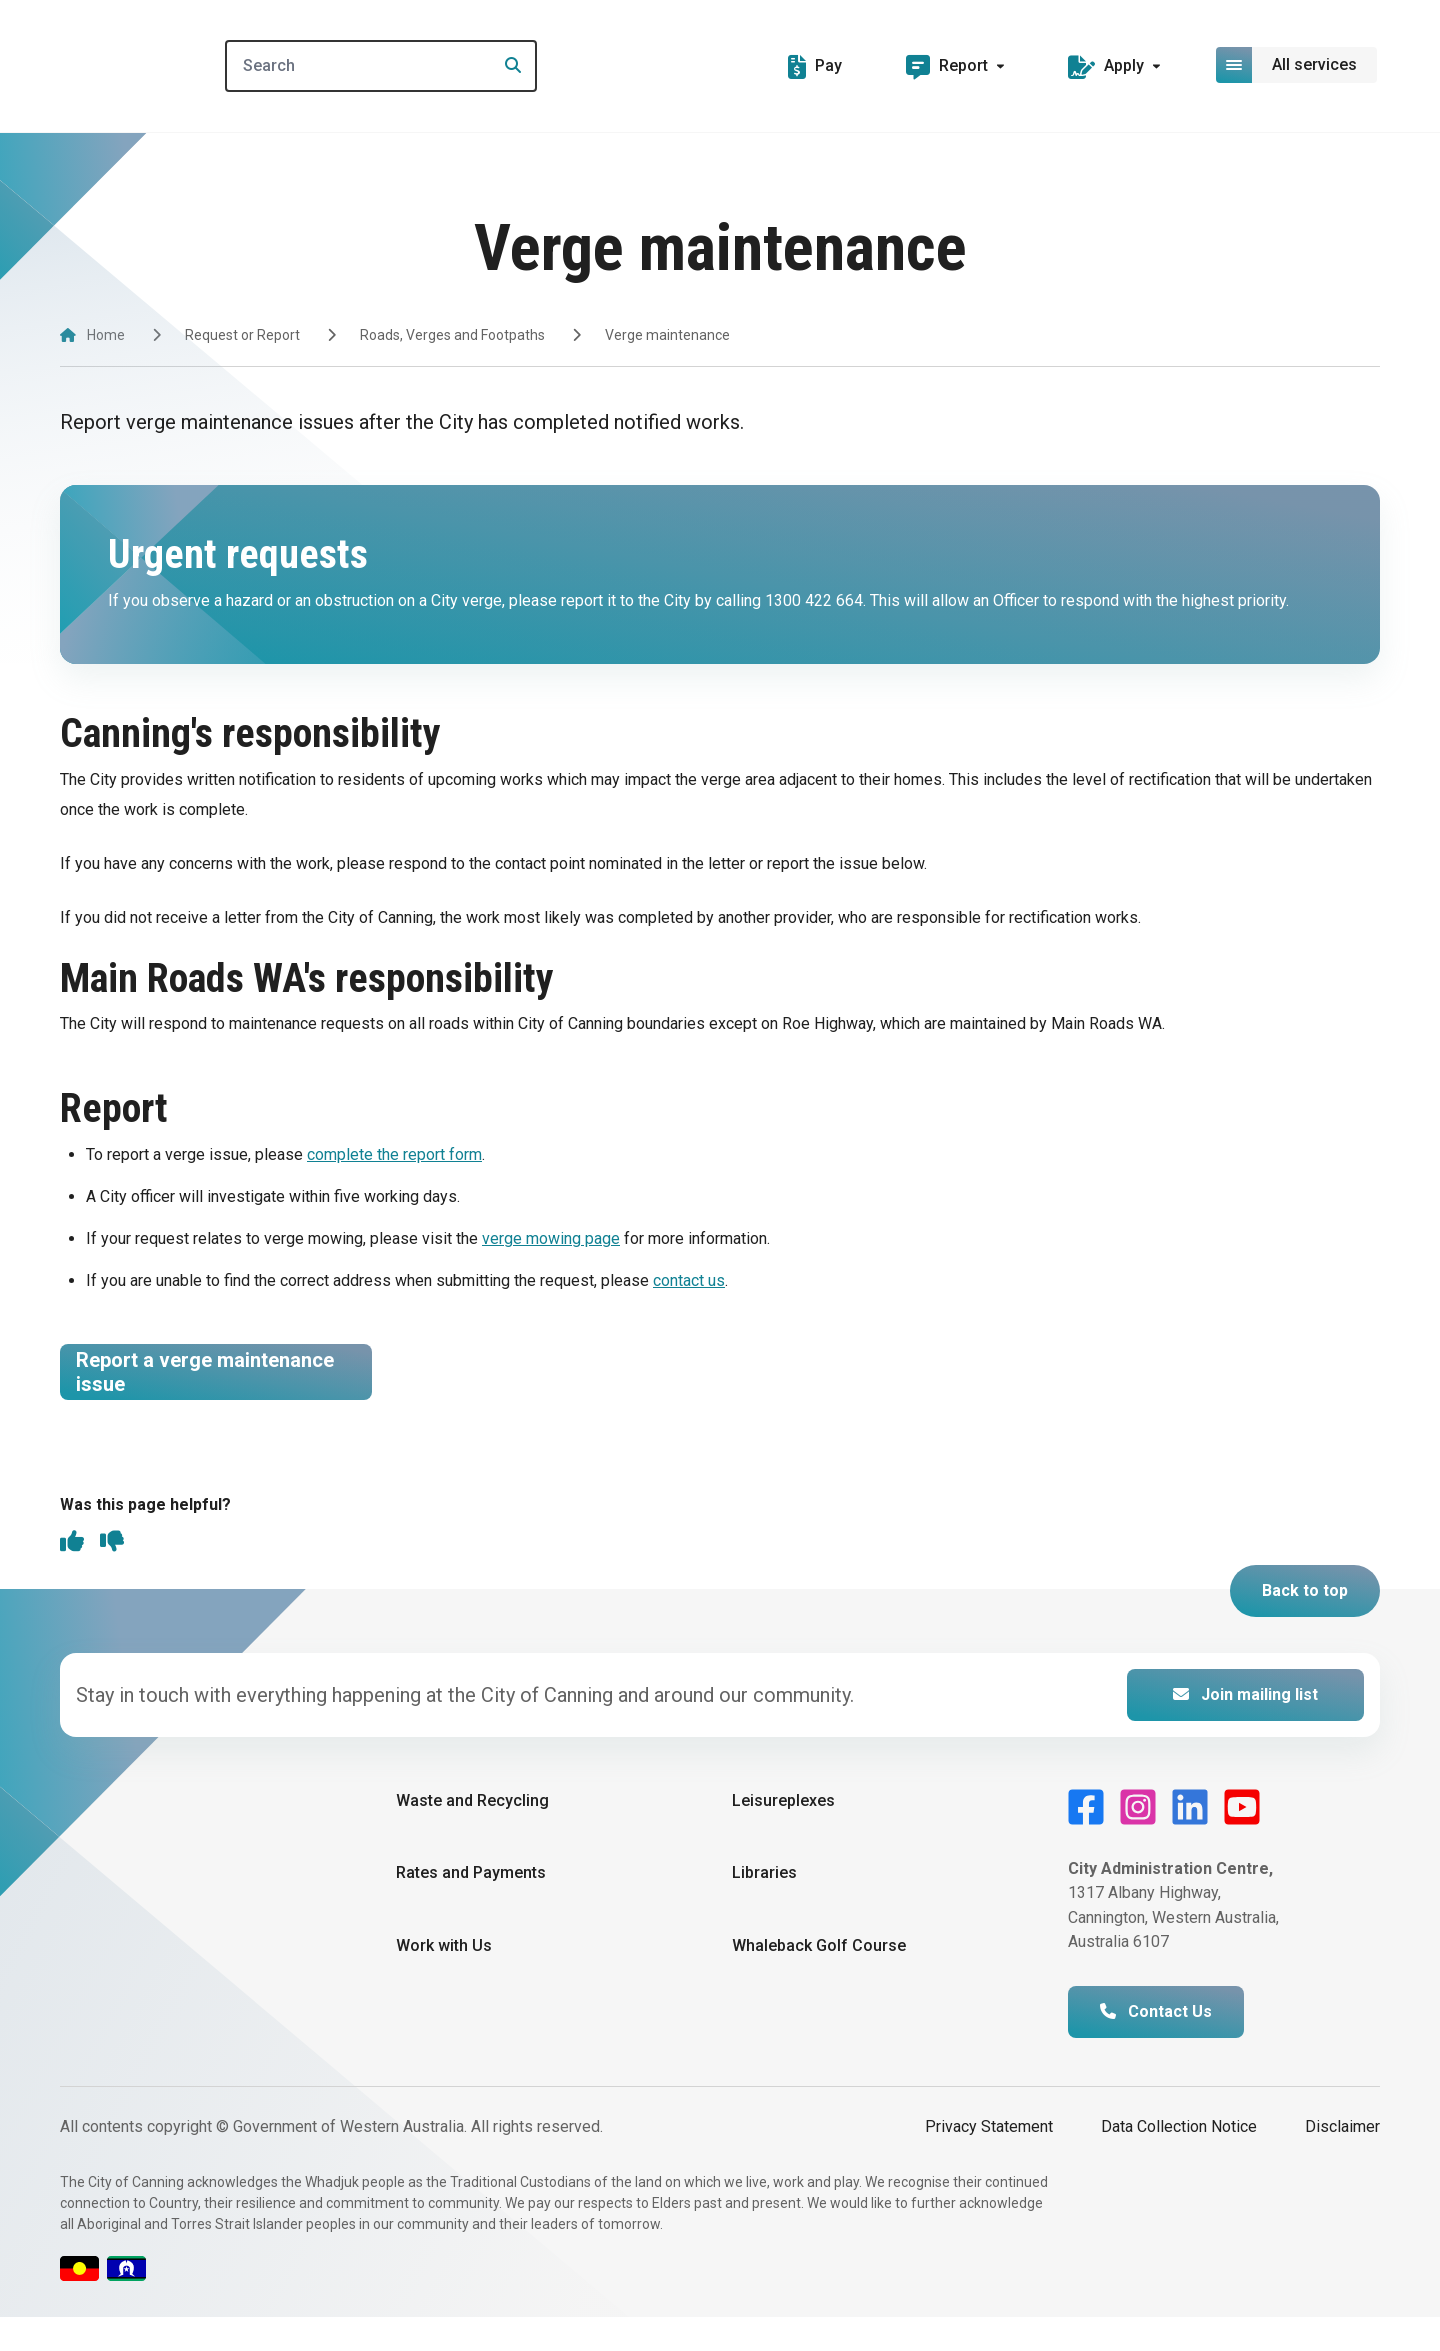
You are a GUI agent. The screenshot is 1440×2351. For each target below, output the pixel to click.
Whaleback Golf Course (819, 1980)
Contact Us (1156, 2046)
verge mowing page (551, 1238)
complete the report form (394, 1154)
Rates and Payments (471, 1907)
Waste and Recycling (472, 1835)
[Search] (424, 66)
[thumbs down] (112, 1578)
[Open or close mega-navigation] (1298, 65)
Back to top (1305, 1625)
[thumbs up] (72, 1578)
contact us (689, 1280)
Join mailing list (1245, 1729)
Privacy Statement (989, 2161)
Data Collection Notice (1179, 2161)
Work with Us (444, 1980)
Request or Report (242, 335)
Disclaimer (1342, 2161)
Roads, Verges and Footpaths (452, 335)
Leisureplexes (783, 1835)
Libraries (764, 1907)
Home (106, 335)
